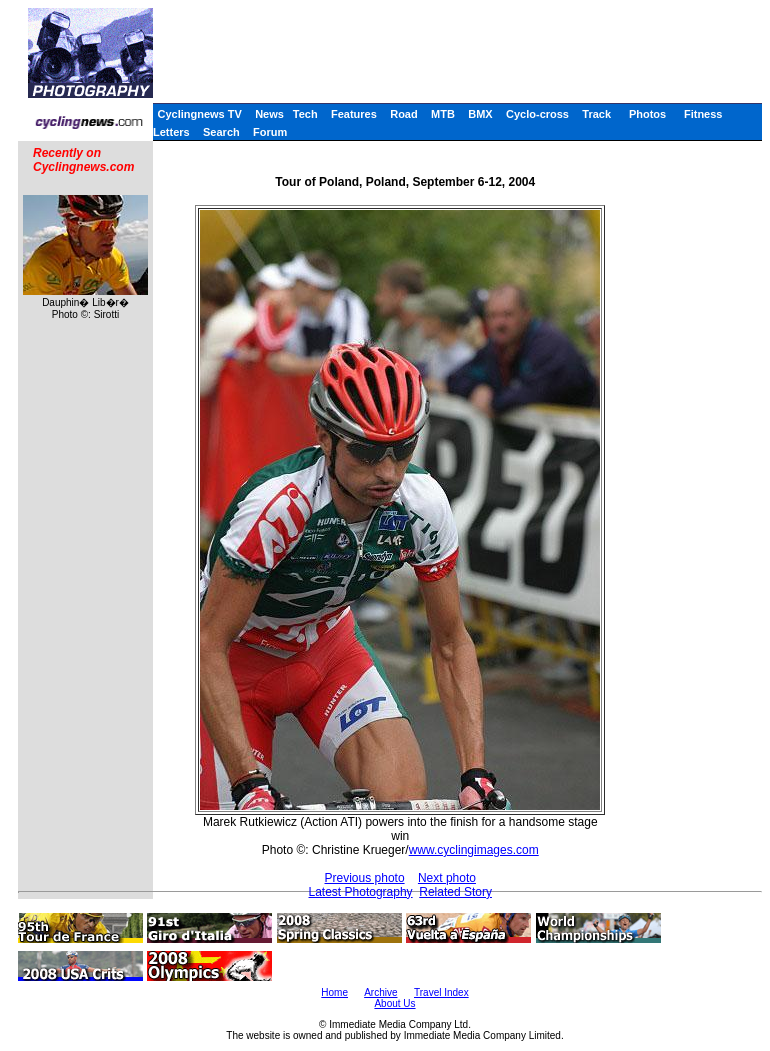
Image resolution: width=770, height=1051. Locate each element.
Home (334, 992)
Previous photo (365, 878)
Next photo (447, 878)
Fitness (703, 114)
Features (354, 114)
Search (221, 132)
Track (596, 114)
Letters (171, 132)
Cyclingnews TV (199, 114)
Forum (270, 132)
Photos (647, 114)
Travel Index (441, 992)
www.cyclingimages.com (474, 850)
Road (404, 114)
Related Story (455, 892)
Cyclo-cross (537, 114)
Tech (305, 114)
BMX (480, 114)
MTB (443, 114)
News (269, 114)
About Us (394, 1003)
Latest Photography (361, 892)
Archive (380, 992)
